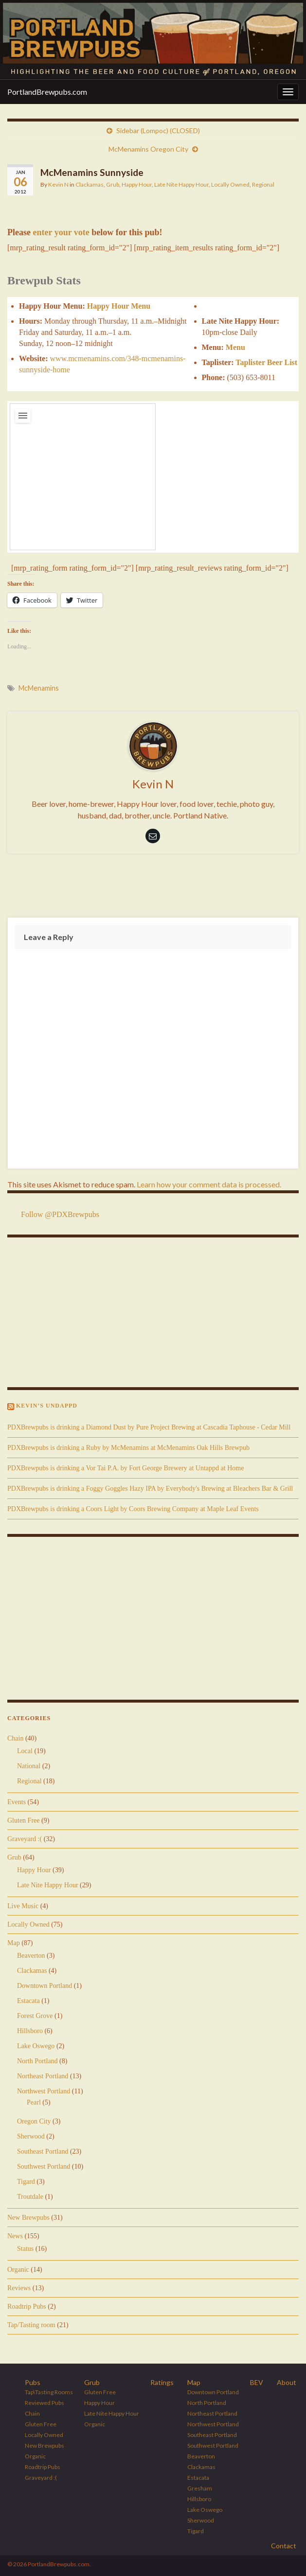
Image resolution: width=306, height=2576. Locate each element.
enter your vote (61, 232)
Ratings (162, 2382)
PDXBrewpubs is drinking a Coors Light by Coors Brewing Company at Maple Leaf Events (133, 1509)
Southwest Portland (43, 2166)
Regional (263, 184)
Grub (112, 184)
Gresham (199, 2488)
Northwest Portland (43, 2091)
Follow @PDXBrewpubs (60, 1214)
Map (13, 1943)
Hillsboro (30, 2031)
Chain (15, 1738)
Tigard (26, 2181)
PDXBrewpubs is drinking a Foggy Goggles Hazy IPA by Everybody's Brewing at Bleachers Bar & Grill (150, 1488)
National (28, 1766)
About (286, 2382)
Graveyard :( (24, 1839)
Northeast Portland (42, 2076)
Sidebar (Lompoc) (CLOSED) (158, 130)
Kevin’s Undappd (46, 1405)
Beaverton (31, 1955)
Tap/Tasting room (31, 2325)
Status (25, 2248)
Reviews (19, 2288)
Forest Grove (35, 2015)
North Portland (37, 2061)
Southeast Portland (42, 2151)
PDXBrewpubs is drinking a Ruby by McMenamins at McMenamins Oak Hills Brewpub (128, 1447)
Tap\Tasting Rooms (49, 2392)
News (15, 2236)
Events (16, 1802)
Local (25, 1751)
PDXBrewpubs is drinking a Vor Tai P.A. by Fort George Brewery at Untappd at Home (125, 1468)
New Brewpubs (28, 2217)
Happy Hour (137, 184)
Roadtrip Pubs (26, 2306)
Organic (18, 2269)
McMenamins (38, 688)
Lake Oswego (35, 2046)
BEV (256, 2382)
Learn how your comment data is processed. (209, 1184)
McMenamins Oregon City (148, 149)
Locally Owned (230, 184)
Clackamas (89, 184)
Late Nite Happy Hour (181, 184)
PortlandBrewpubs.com (47, 91)
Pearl (34, 2102)
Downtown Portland (44, 1985)
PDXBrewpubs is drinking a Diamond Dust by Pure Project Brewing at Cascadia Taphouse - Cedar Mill (148, 1427)
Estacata (28, 2000)
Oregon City (34, 2121)
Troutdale (30, 2196)
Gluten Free (23, 1820)
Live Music (22, 1906)
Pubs (32, 2382)
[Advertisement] (153, 887)
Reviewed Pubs (44, 2402)
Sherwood (31, 2136)
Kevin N (58, 184)
